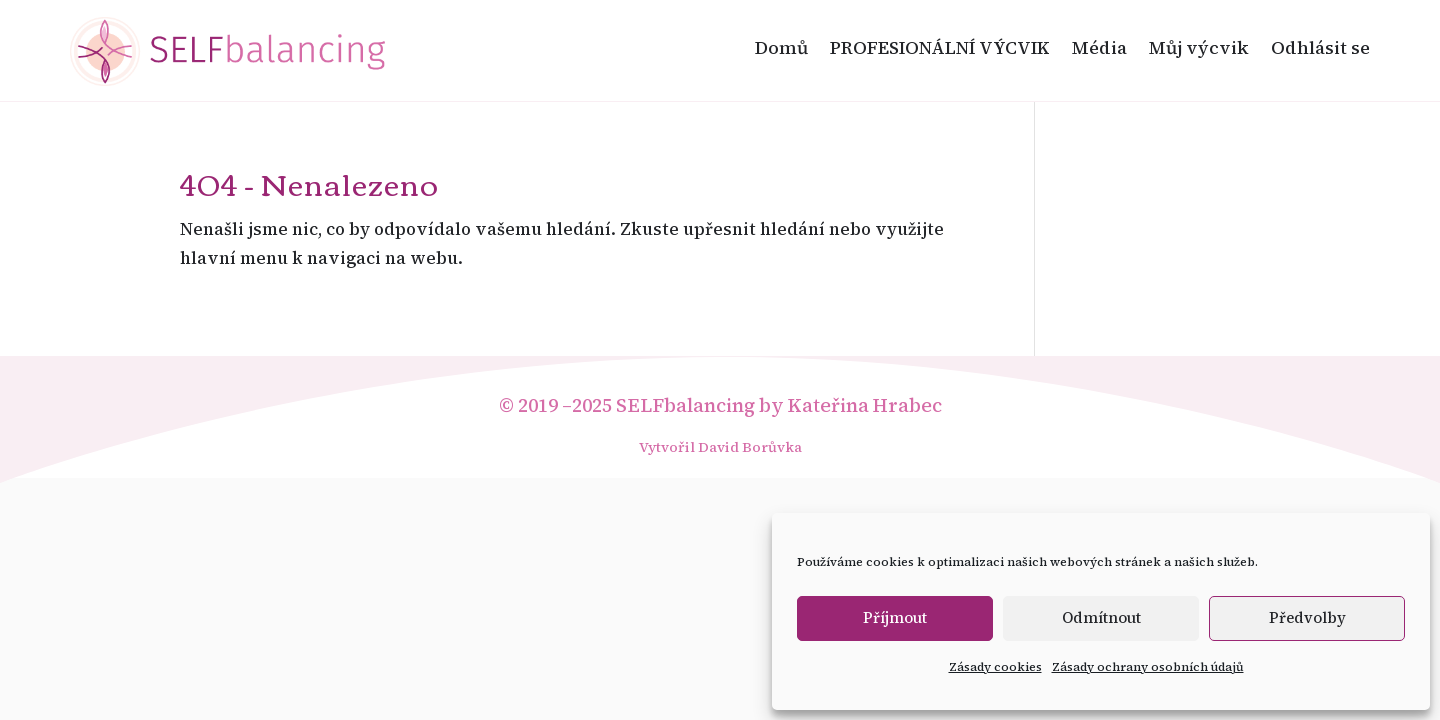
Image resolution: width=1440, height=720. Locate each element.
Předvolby (1307, 617)
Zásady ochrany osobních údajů (1148, 667)
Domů (781, 47)
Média (1099, 47)
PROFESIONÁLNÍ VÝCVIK (940, 47)
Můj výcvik (1199, 47)
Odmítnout (1101, 617)
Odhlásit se (1320, 47)
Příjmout (895, 617)
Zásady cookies (995, 667)
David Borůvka (750, 447)
